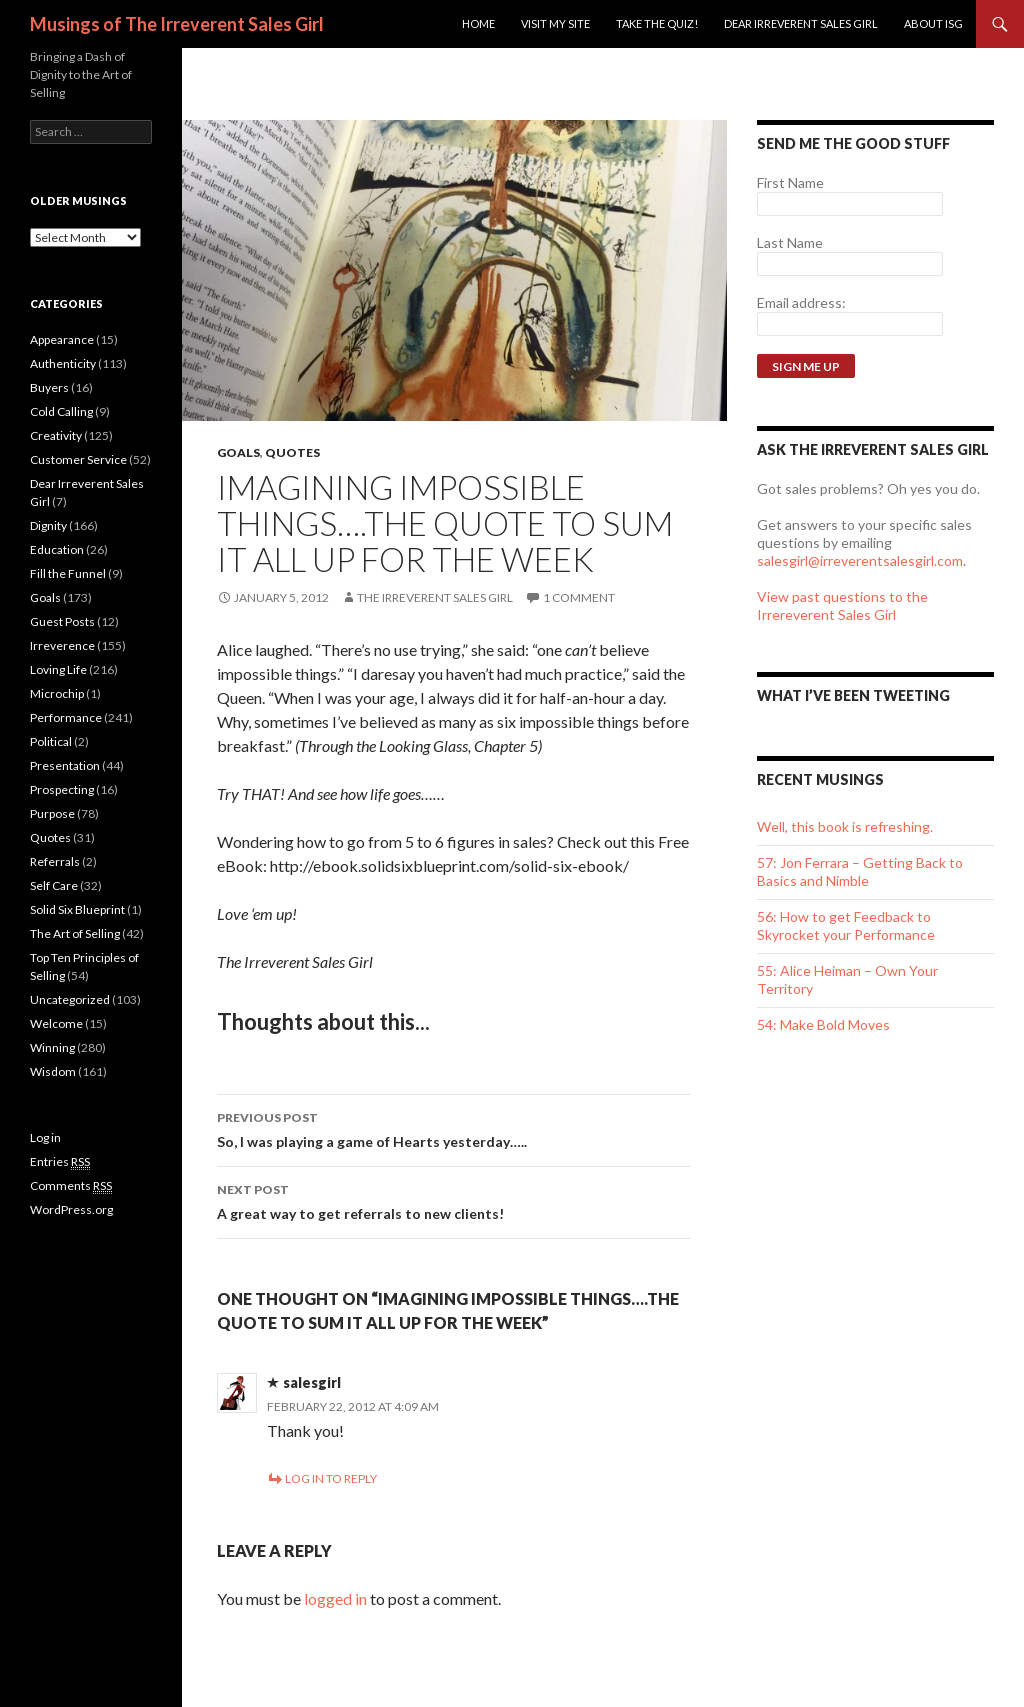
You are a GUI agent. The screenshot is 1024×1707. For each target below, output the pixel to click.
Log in (45, 1137)
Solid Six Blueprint (77, 909)
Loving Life (58, 669)
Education (57, 549)
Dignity (48, 525)
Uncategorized (70, 999)
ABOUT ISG (933, 23)
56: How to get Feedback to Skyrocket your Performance (846, 925)
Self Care (54, 885)
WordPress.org (71, 1209)
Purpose (52, 813)
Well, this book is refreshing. (845, 826)
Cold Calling (61, 411)
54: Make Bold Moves (823, 1024)
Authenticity (63, 363)
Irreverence (62, 645)
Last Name (790, 242)
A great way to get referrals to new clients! (454, 1200)
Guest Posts (62, 621)
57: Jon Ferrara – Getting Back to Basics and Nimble (860, 871)
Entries (60, 1162)
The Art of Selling (75, 933)
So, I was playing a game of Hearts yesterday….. (454, 1128)
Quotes (292, 452)
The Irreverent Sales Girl (435, 597)
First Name (790, 182)
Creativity (56, 435)
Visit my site (555, 23)
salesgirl (312, 1382)
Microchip (57, 693)
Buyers (49, 387)
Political (51, 741)
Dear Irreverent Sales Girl (801, 23)
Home (478, 23)
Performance (66, 717)
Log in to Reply (331, 1478)
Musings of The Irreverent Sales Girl (177, 24)
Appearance (62, 339)
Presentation (65, 765)
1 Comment (579, 597)
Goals (238, 452)
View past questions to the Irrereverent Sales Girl (842, 605)
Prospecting (62, 789)
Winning (52, 1047)
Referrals (55, 861)
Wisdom (53, 1071)
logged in (335, 1598)
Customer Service (78, 459)
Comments (71, 1186)
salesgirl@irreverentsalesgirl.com (860, 560)
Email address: (801, 302)
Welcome (56, 1023)
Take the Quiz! (657, 23)
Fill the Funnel (68, 573)
